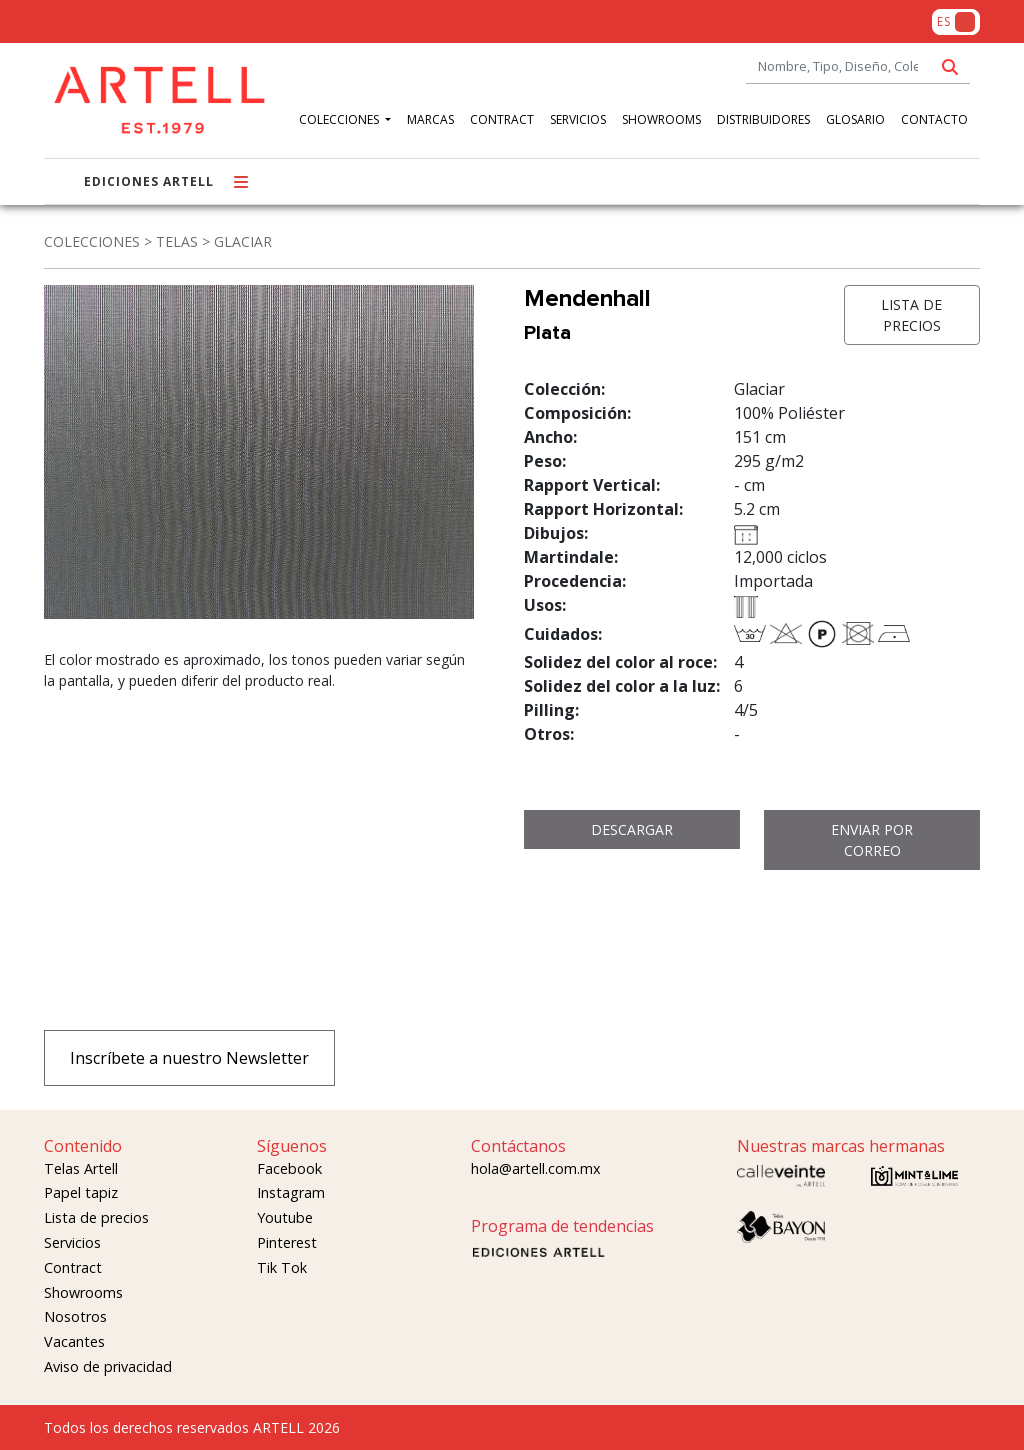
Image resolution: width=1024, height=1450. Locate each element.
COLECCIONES (340, 119)
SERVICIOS (578, 119)
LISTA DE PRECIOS (911, 315)
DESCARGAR (632, 829)
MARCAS (430, 119)
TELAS (177, 241)
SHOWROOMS (661, 119)
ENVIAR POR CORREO (872, 840)
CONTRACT (502, 119)
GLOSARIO (855, 119)
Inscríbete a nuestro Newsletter (189, 1058)
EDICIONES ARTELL (149, 181)
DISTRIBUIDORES (763, 119)
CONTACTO (934, 119)
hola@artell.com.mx (536, 1168)
